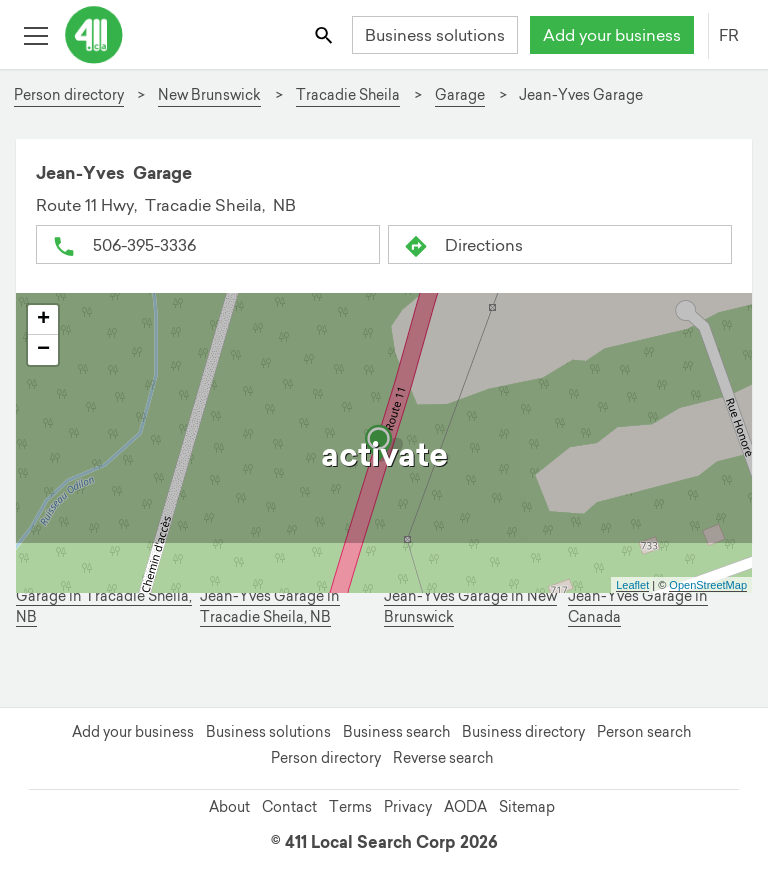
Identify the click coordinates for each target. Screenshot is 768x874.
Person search (644, 732)
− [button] (43, 350)
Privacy (408, 807)
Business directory (523, 732)
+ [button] (43, 320)
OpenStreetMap (708, 585)
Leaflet (632, 585)
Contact (289, 807)
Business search (396, 732)
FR (729, 35)
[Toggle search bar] (325, 34)
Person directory (326, 758)
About (229, 807)
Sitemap (527, 807)
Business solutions (435, 35)
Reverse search (443, 758)
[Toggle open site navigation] (35, 34)
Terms (350, 807)
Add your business (612, 35)
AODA (465, 807)
